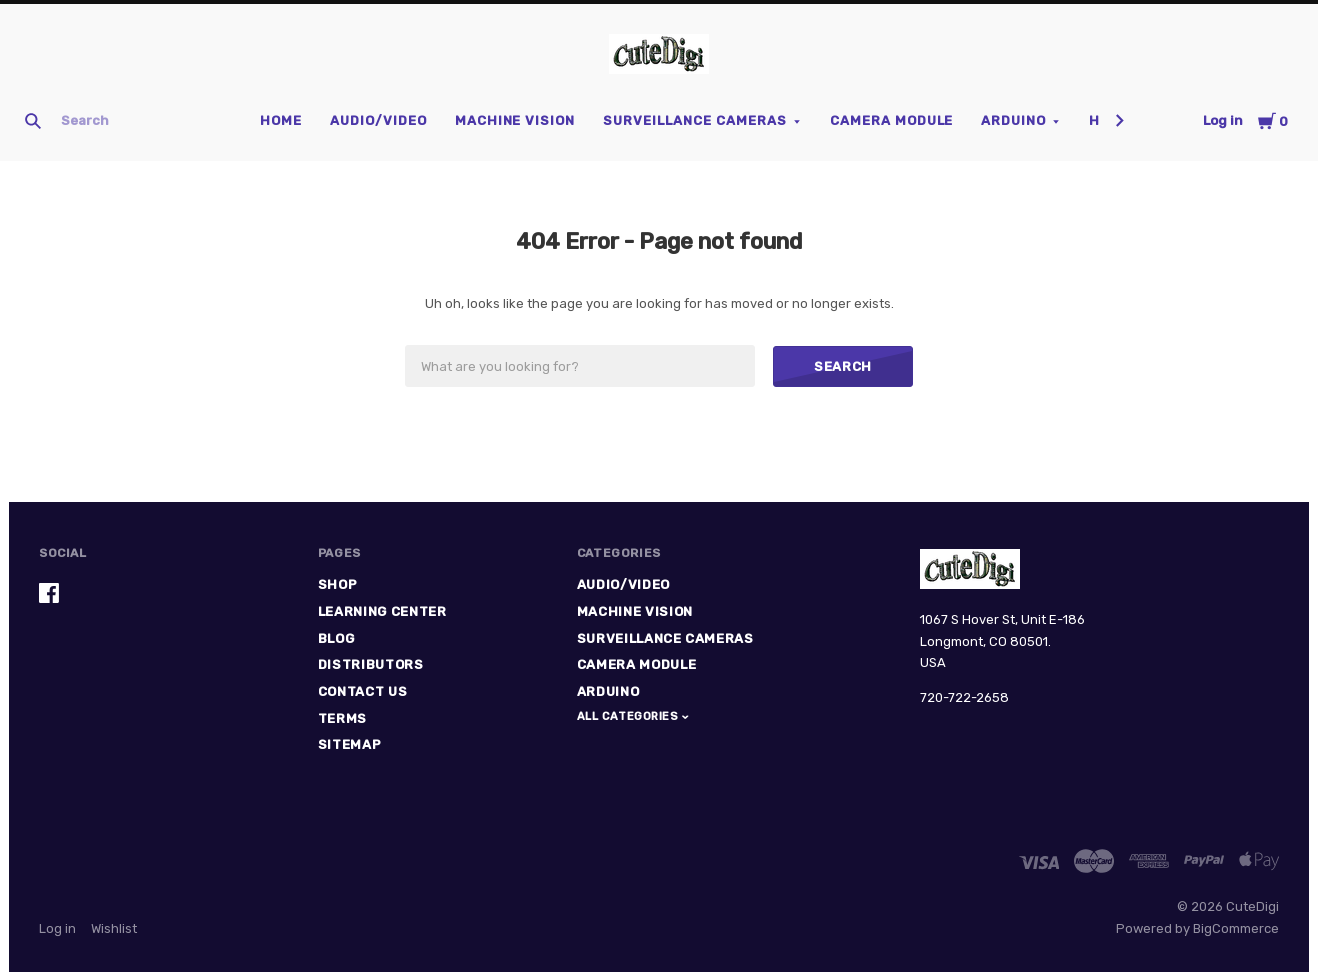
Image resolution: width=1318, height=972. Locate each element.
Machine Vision (515, 120)
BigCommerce (1236, 928)
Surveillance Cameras (695, 120)
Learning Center (382, 611)
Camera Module (892, 120)
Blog (336, 638)
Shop (338, 584)
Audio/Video (378, 120)
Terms (342, 718)
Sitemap (350, 744)
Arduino (1013, 120)
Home (281, 120)
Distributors (371, 664)
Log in (1223, 120)
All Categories (629, 716)
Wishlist (114, 928)
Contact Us (363, 691)
